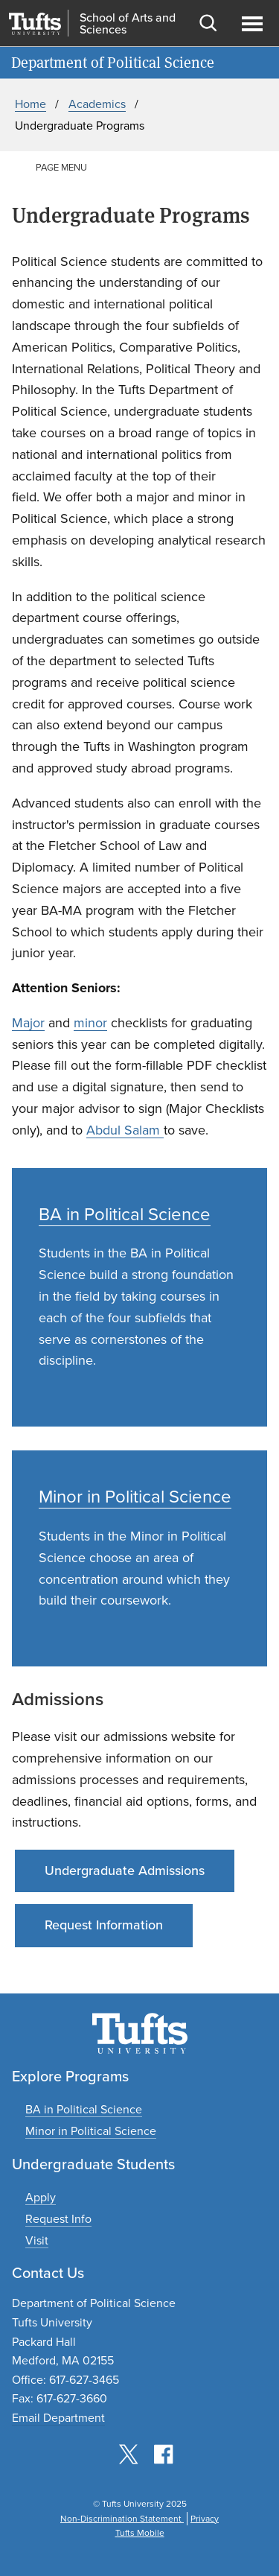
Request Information (104, 1925)
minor (90, 1022)
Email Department (58, 2417)
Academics (97, 103)
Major (28, 1022)
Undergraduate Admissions (125, 1870)
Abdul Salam (125, 1130)
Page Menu (61, 167)
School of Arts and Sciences (128, 24)
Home (30, 103)
